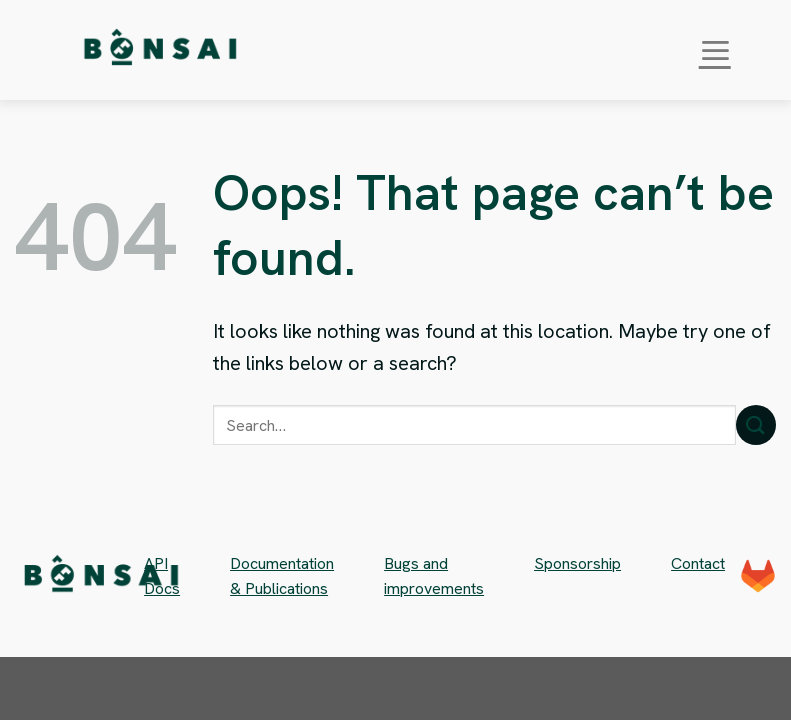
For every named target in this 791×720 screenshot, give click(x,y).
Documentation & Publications (282, 576)
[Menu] (715, 50)
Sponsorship (577, 563)
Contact (698, 563)
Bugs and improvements (434, 576)
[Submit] (756, 424)
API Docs (162, 576)
